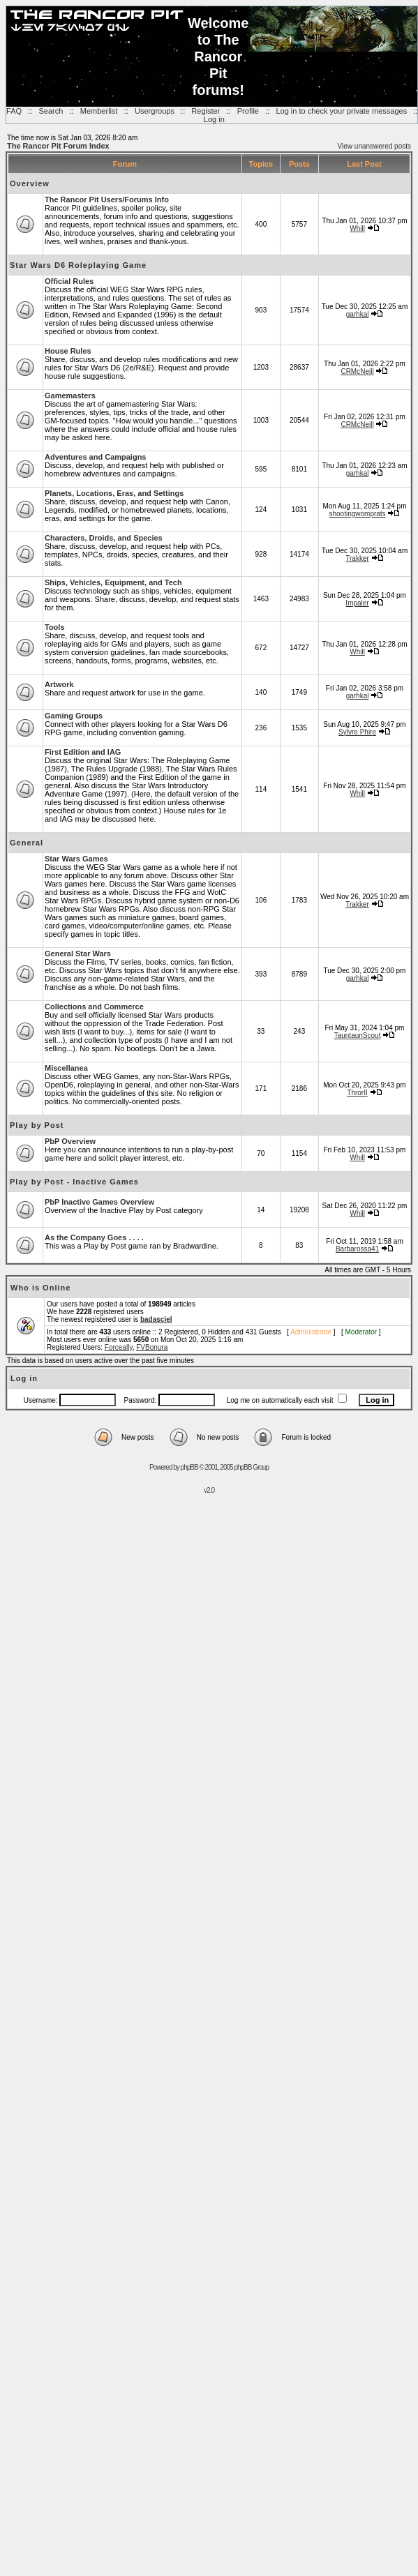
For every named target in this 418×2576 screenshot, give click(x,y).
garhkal (357, 314)
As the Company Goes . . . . (94, 1237)
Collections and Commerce (94, 1006)
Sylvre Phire (357, 732)
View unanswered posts (374, 146)
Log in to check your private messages (341, 111)
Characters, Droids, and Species (104, 538)
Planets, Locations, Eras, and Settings (114, 493)
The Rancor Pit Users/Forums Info (107, 199)
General (26, 842)
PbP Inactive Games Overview (99, 1202)
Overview (30, 183)
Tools (55, 627)
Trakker (357, 558)
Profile (248, 111)
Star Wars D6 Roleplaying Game (78, 265)
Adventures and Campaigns (95, 457)
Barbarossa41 (357, 1249)
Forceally (119, 1347)
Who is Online (40, 1287)
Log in (214, 119)
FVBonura (151, 1347)
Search (50, 111)
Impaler (356, 603)
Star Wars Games (76, 858)
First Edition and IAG (83, 752)
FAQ (14, 111)
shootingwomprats (357, 514)
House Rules (68, 351)
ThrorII (357, 1093)
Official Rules (69, 281)
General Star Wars (78, 953)
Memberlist (99, 111)
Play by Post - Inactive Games (74, 1181)
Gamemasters (70, 395)
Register (205, 111)
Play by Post (37, 1125)
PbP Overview (70, 1141)
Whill (357, 228)
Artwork (59, 684)
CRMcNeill (357, 371)
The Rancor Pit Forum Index (58, 146)
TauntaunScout (357, 1035)
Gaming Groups (74, 715)
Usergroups (154, 111)
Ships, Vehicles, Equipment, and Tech (113, 582)
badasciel (156, 1319)
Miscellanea (66, 1068)
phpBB (189, 1467)
